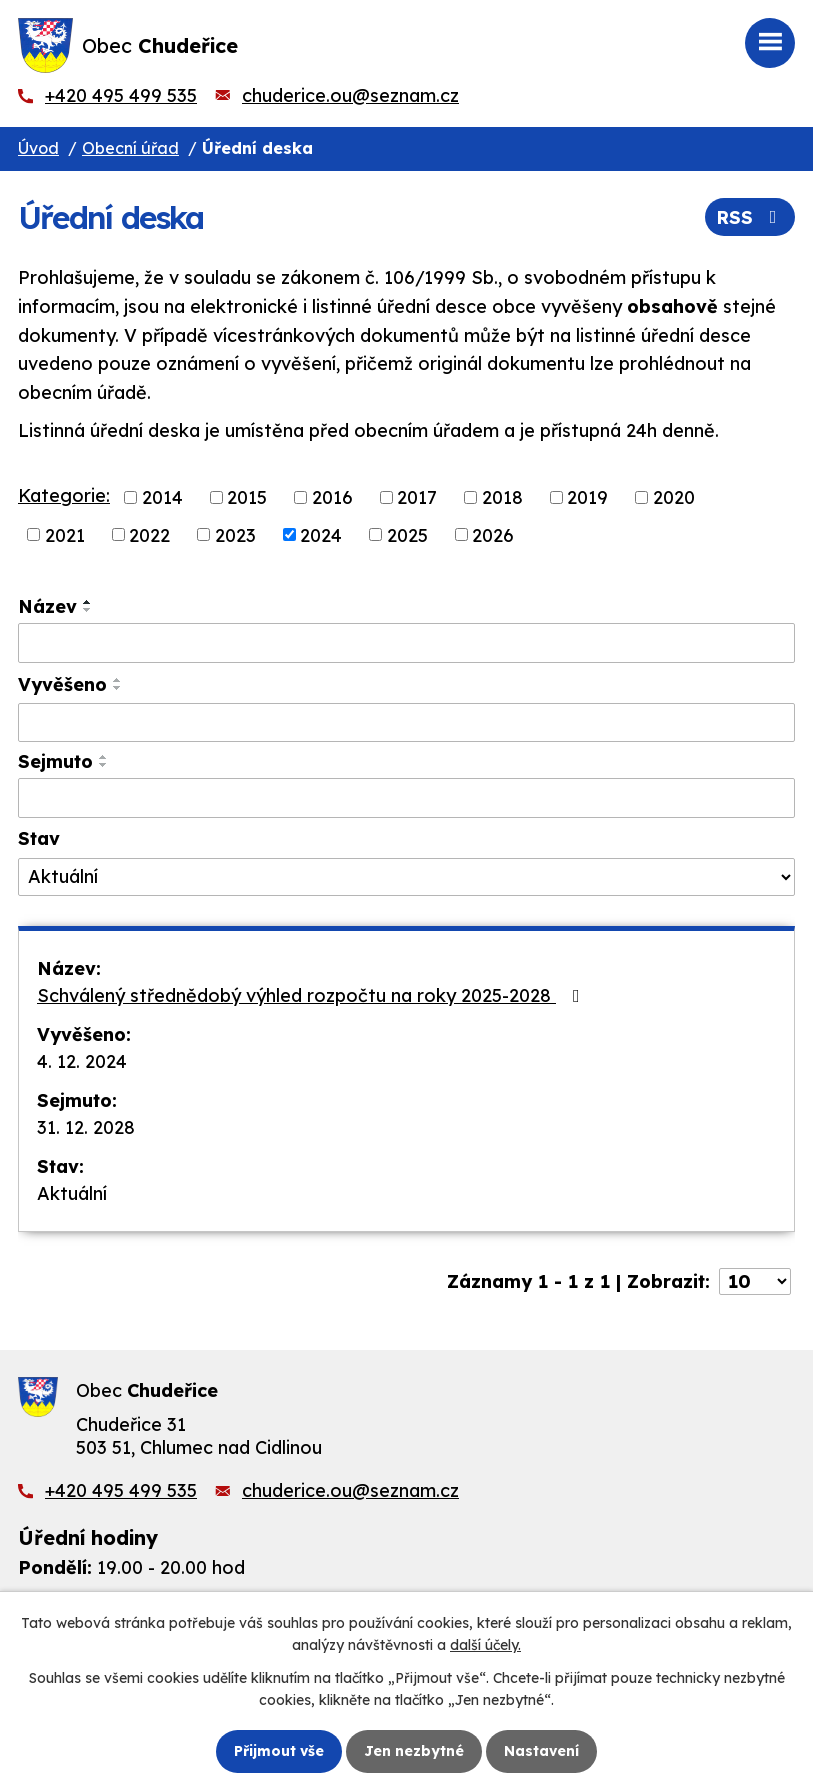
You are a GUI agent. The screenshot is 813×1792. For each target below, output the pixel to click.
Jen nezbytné (414, 1751)
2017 (417, 497)
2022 (149, 534)
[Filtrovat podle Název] (406, 643)
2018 (502, 497)
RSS (750, 217)
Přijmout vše (279, 1751)
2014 (162, 497)
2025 (407, 534)
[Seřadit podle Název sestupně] (88, 610)
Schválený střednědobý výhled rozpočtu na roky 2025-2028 (312, 995)
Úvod (38, 148)
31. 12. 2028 (86, 1127)
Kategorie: (64, 495)
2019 (587, 497)
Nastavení (541, 1751)
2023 (235, 534)
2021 (65, 534)
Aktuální (72, 1193)
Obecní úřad (130, 148)
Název (47, 606)
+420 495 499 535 (121, 95)
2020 (674, 497)
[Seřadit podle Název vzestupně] (88, 602)
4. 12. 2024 (82, 1061)
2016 (332, 497)
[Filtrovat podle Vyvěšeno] (406, 723)
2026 (493, 534)
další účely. (485, 1645)
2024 (321, 534)
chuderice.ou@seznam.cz (350, 95)
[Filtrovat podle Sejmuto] (406, 798)
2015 (247, 497)
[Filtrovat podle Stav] (406, 877)
